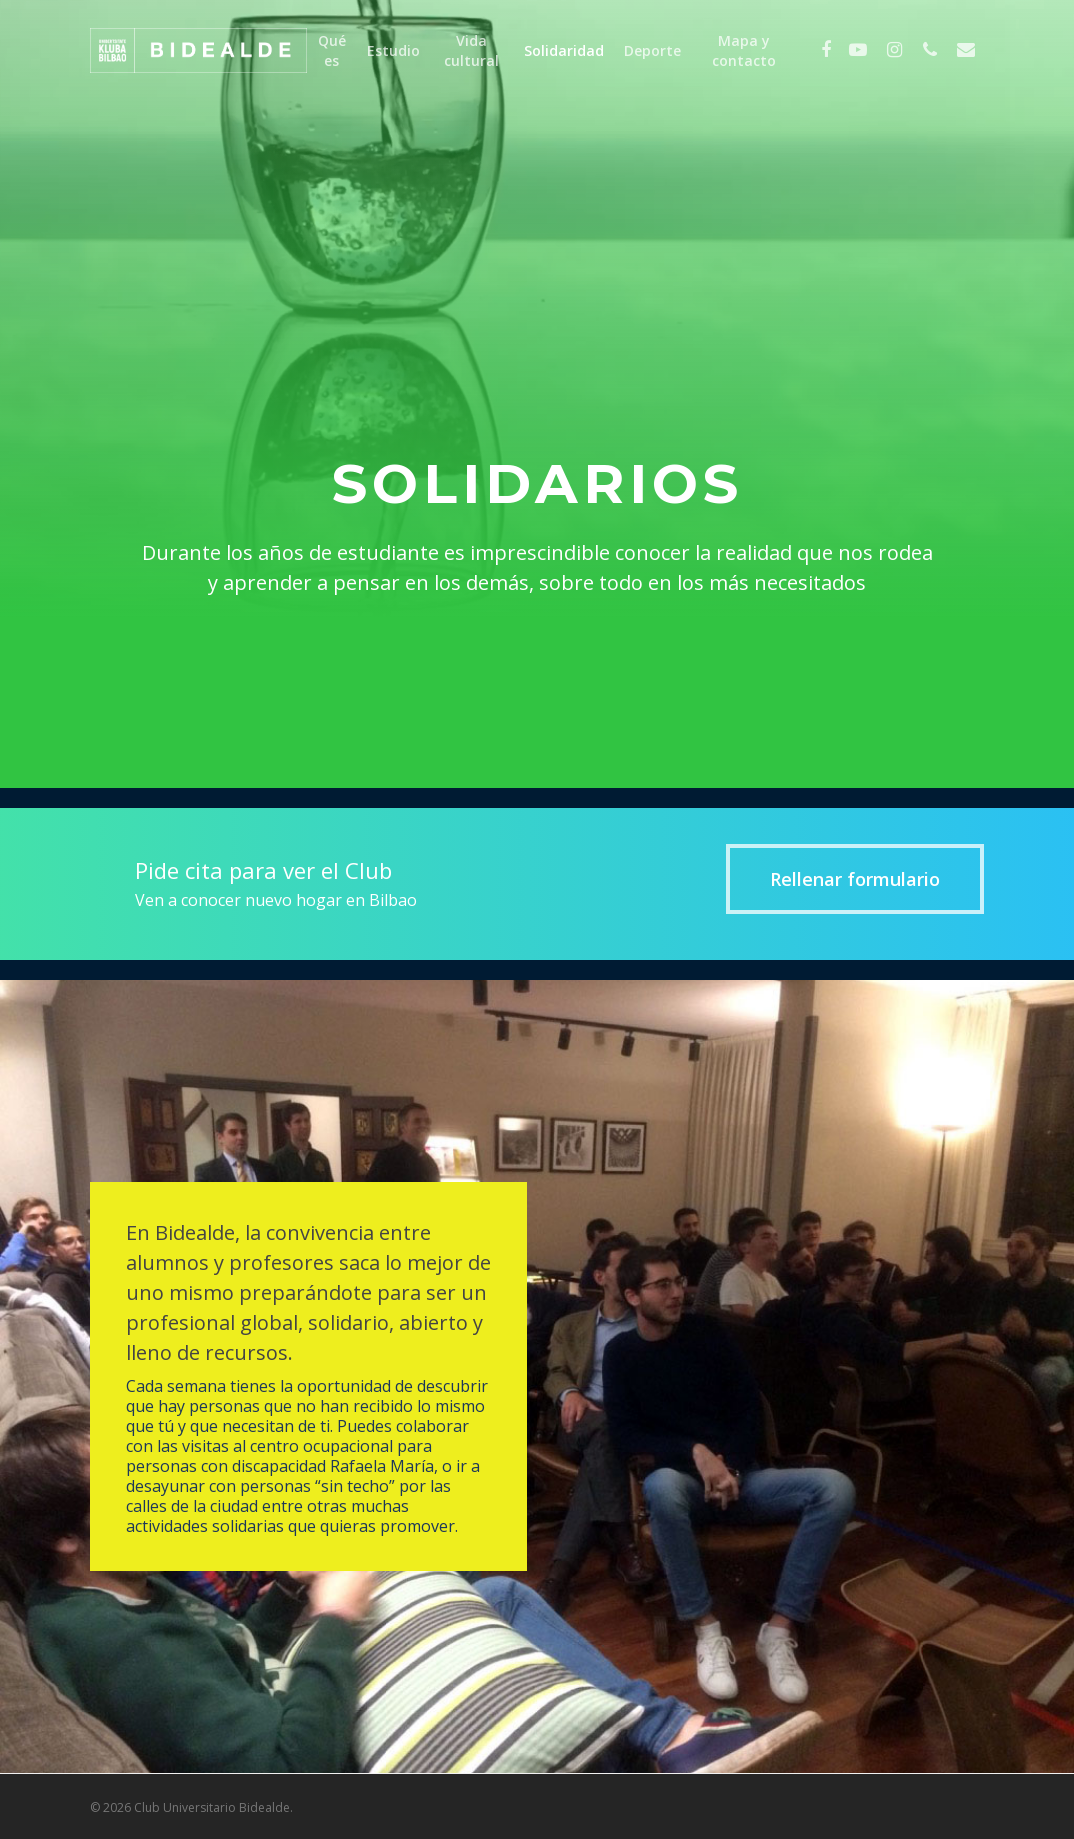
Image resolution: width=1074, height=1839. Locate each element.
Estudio (393, 50)
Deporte (652, 50)
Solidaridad (564, 50)
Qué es (332, 50)
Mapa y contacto (744, 50)
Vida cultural (471, 50)
